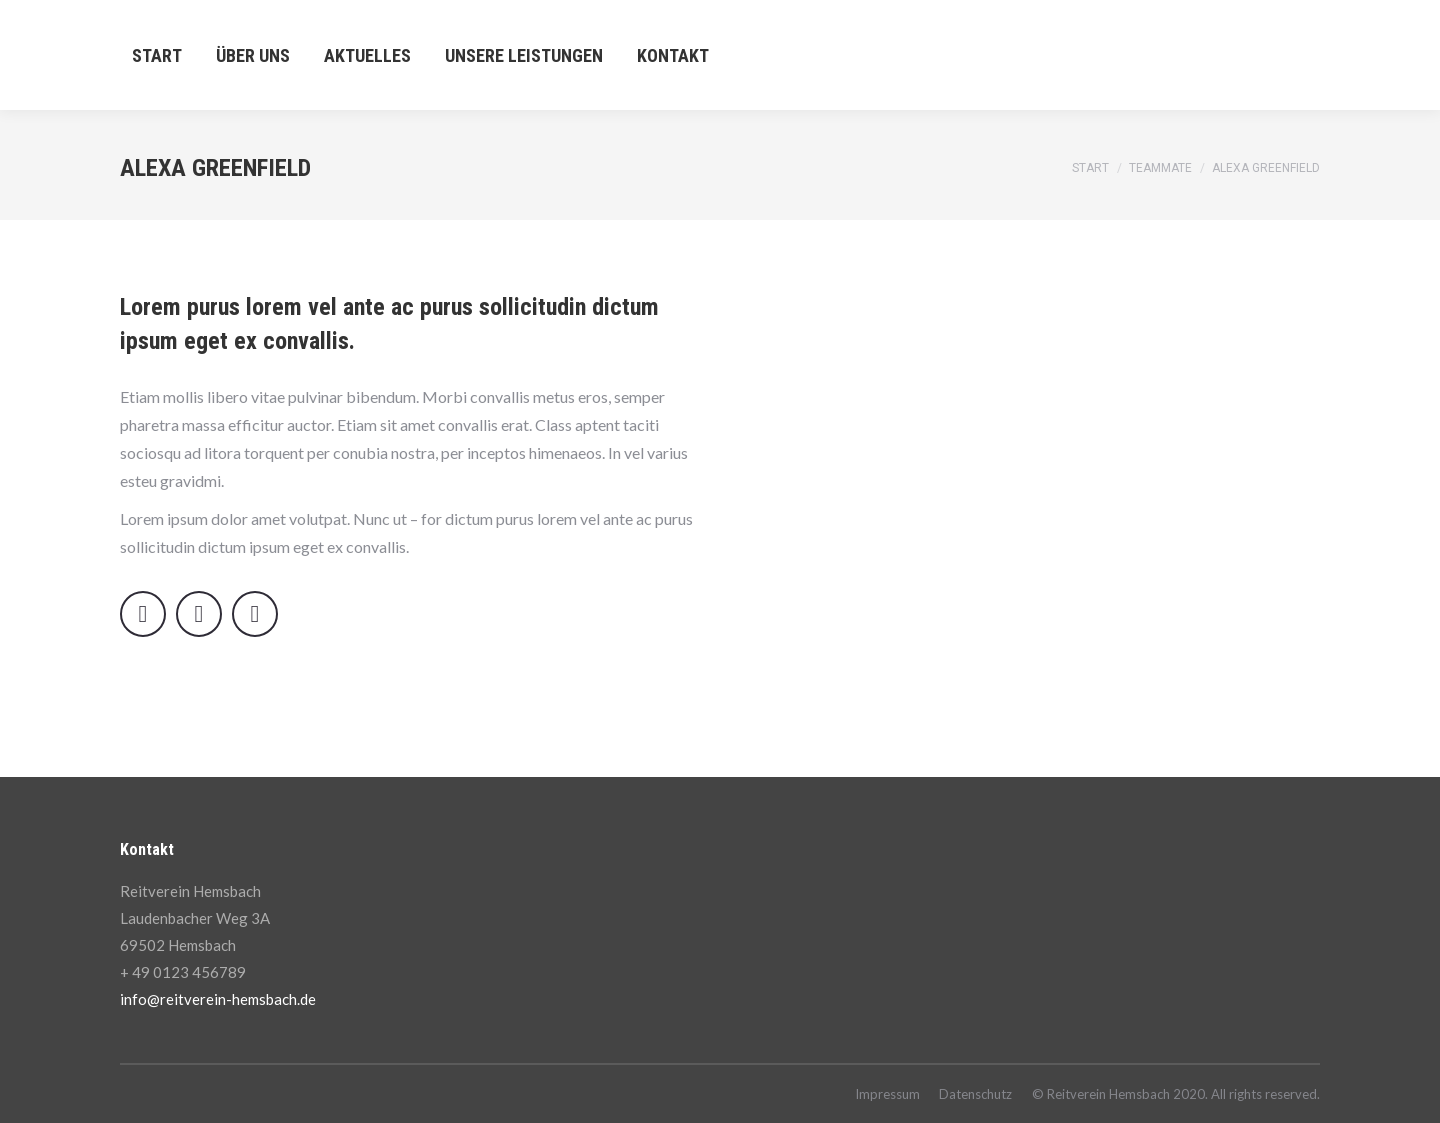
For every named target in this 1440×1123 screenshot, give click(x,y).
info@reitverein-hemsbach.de (218, 999)
